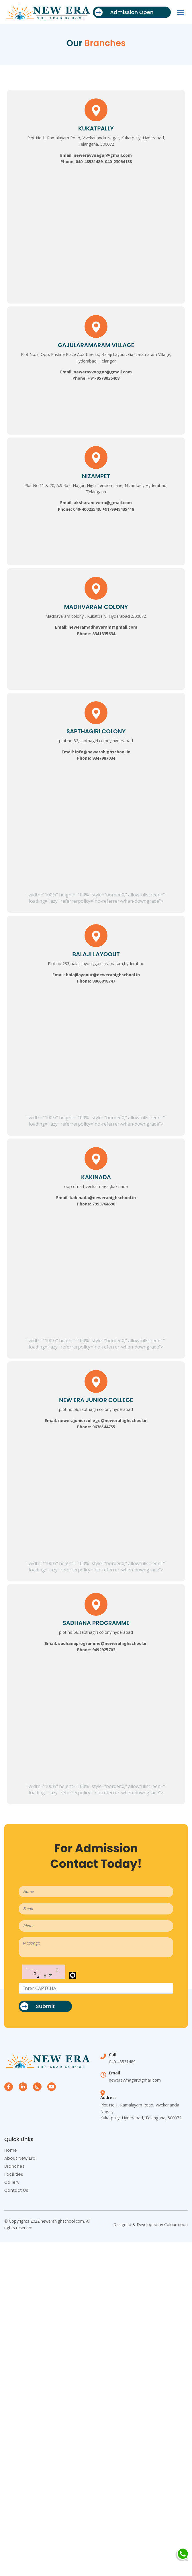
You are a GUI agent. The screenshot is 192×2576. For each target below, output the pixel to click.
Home (10, 2150)
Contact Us (16, 2190)
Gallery (11, 2182)
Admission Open (124, 12)
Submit (37, 2006)
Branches (14, 2166)
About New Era (20, 2158)
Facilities (13, 2174)
